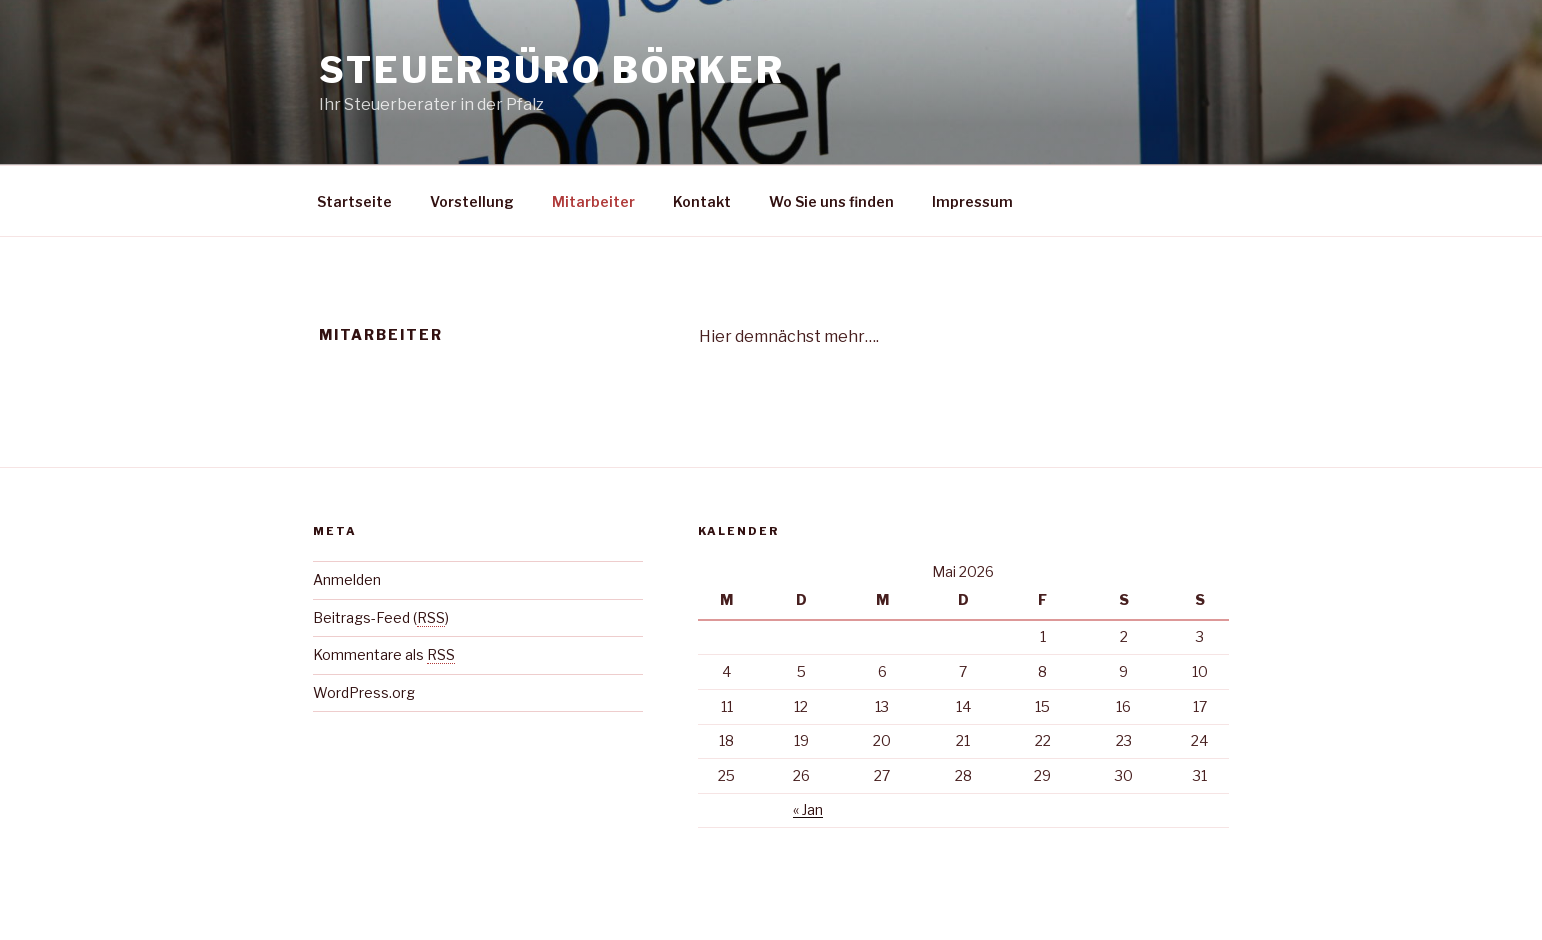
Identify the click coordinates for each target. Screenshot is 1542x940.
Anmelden (347, 579)
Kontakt (702, 201)
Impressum (972, 201)
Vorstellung (472, 201)
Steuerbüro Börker (552, 70)
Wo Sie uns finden (831, 201)
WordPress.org (364, 692)
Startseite (354, 201)
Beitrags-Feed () (381, 617)
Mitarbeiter (593, 201)
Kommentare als (384, 654)
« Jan (808, 809)
